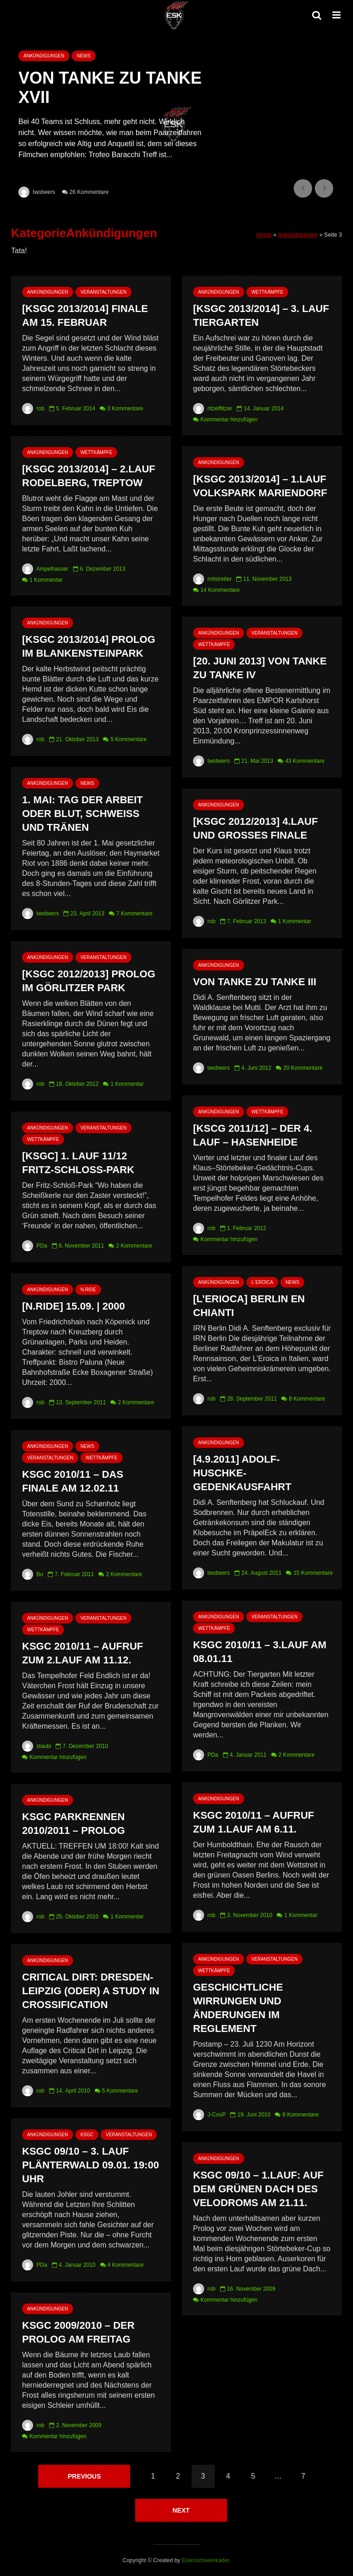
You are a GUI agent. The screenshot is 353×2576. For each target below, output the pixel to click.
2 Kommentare (134, 1246)
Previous (84, 2476)
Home (264, 235)
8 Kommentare (307, 1399)
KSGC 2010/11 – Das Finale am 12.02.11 (72, 1481)
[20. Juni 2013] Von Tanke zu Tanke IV (260, 668)
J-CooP (209, 2114)
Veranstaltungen (103, 292)
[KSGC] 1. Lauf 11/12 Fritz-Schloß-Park (78, 1162)
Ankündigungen (43, 55)
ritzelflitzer (212, 408)
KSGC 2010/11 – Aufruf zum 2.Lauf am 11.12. (82, 1653)
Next (180, 2510)
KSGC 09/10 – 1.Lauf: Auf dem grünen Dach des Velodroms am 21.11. (258, 2188)
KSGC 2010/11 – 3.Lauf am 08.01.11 (259, 1651)
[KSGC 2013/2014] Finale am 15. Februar (85, 315)
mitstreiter (212, 579)
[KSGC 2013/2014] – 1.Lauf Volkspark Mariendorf (260, 486)
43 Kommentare (304, 761)
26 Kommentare (88, 192)
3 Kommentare (125, 408)
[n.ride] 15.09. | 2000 (73, 1306)
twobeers (36, 192)
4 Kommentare (126, 2265)
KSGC (86, 2134)
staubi (36, 1746)
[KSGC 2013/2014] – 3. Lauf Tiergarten (261, 315)
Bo (32, 1574)
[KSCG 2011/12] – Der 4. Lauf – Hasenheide (252, 1135)
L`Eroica (262, 1282)
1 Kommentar (46, 580)
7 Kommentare (134, 913)
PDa (34, 1246)
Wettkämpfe (267, 292)
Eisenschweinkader (205, 2560)
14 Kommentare (219, 590)
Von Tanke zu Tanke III (254, 981)
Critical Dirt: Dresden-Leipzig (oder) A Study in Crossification (90, 1990)
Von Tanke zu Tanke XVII (110, 87)
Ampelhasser (45, 569)
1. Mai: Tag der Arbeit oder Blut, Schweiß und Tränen (82, 813)
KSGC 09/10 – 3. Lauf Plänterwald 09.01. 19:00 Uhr (90, 2164)
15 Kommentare (312, 1573)
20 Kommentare (302, 1068)
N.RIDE (88, 1289)
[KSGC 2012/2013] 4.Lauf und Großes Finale (255, 828)
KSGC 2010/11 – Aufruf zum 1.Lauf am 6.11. (253, 1822)
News (84, 55)
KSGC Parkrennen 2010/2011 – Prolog (73, 1823)
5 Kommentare (128, 739)
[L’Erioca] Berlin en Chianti (249, 1305)
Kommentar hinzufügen (228, 419)
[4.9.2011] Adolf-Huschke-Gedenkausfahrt (242, 1472)
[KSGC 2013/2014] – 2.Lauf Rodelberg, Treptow (88, 475)
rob (33, 408)
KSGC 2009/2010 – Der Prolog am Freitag (78, 2332)
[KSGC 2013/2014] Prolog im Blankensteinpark (88, 646)
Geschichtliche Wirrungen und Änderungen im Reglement (238, 2007)
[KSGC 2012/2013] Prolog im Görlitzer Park (88, 980)
